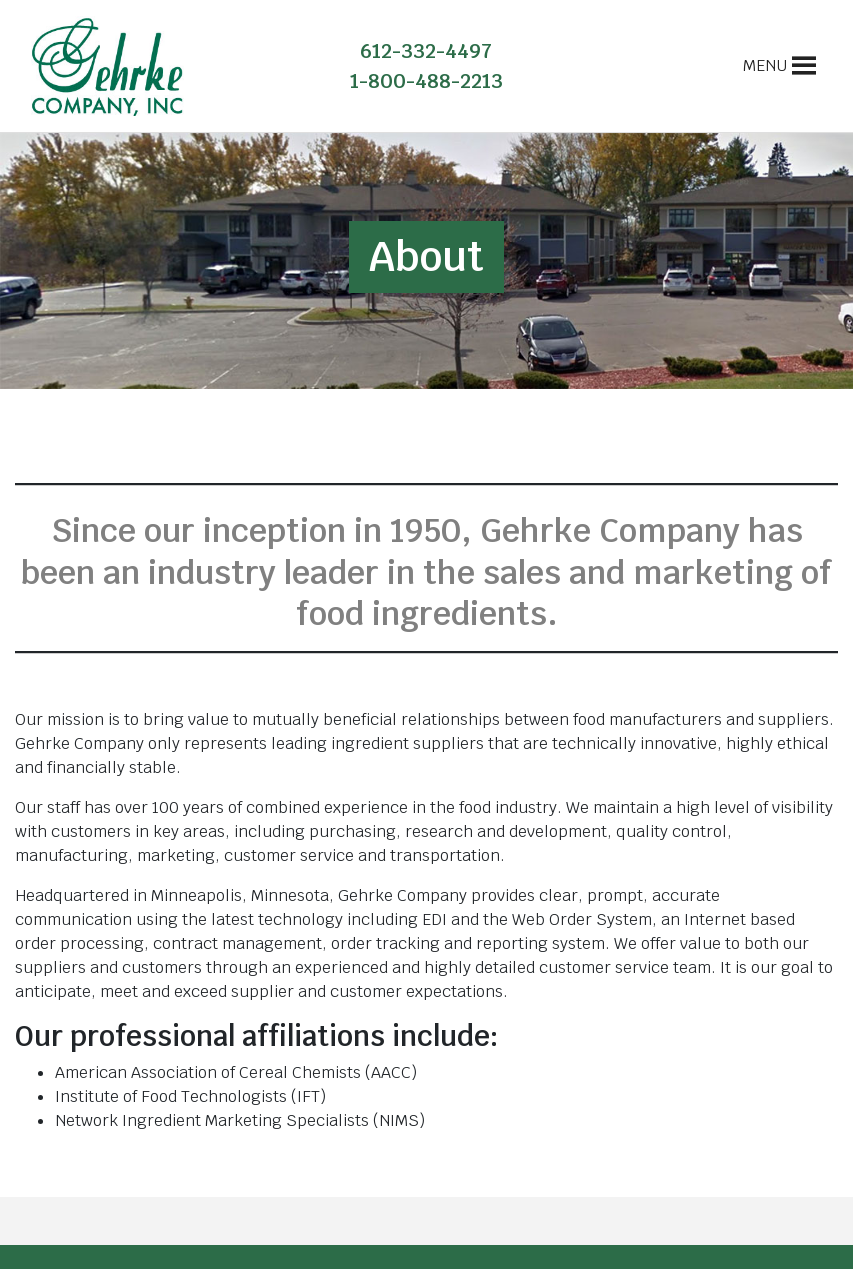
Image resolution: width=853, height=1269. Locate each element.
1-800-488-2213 (426, 81)
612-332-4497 (426, 51)
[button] (765, 66)
